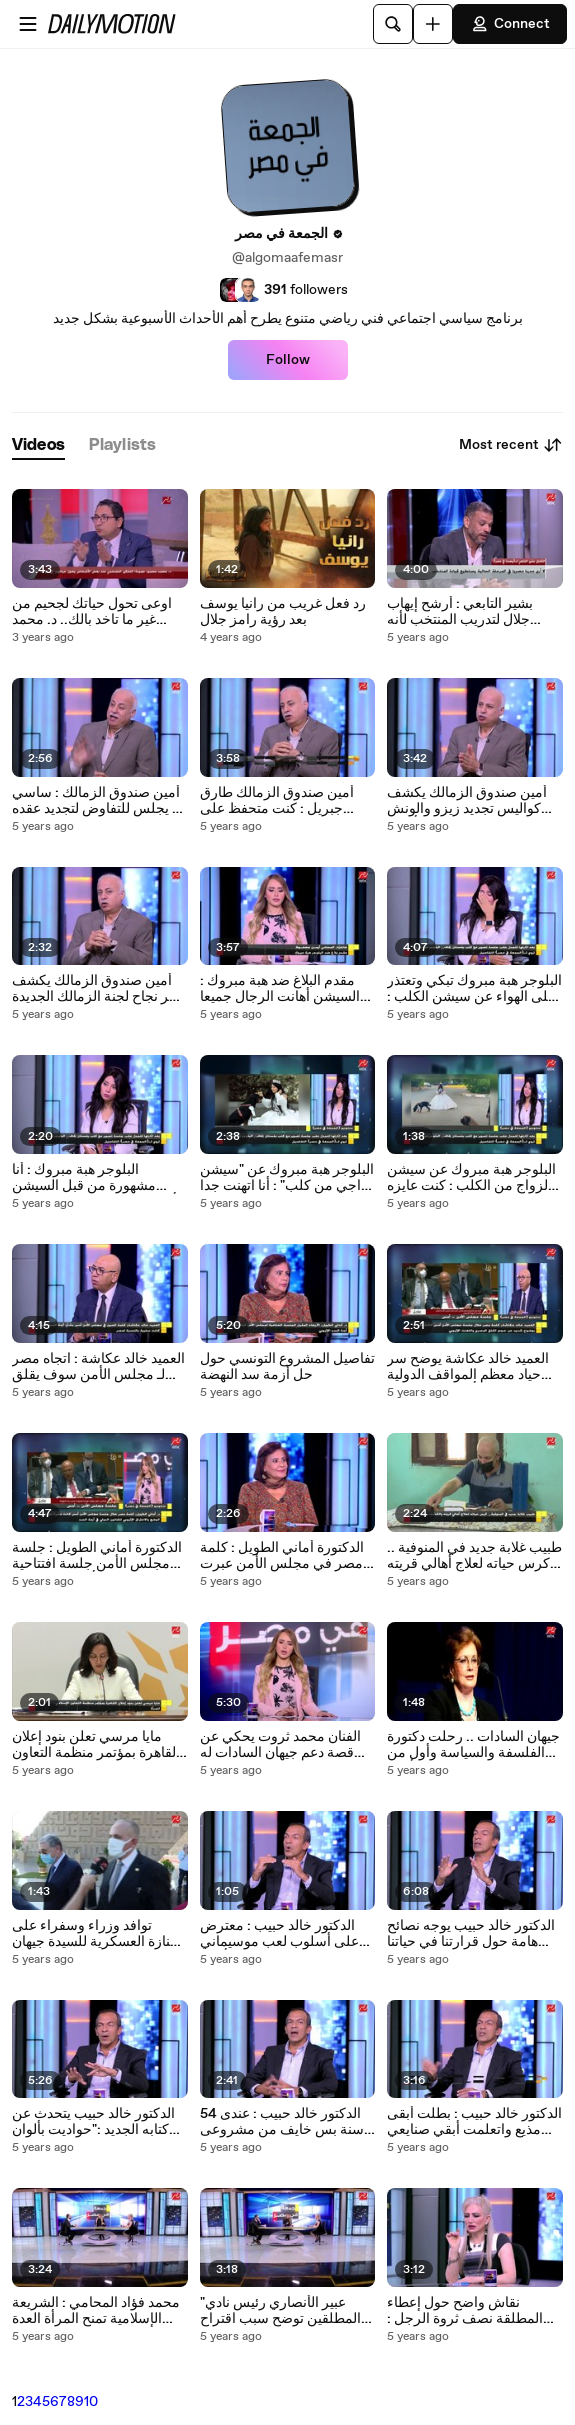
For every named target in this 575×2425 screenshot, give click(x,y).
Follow (288, 360)
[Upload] (433, 24)
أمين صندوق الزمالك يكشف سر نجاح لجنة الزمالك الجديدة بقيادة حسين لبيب (96, 989)
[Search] (393, 24)
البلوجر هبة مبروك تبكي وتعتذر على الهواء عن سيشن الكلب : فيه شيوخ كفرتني (474, 989)
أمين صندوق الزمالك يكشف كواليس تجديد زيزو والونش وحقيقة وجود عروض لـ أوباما (468, 801)
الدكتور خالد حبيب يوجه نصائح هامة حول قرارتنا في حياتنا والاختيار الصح (471, 1934)
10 (91, 2402)
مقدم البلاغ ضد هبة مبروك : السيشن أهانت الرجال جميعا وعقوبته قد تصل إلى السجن (280, 989)
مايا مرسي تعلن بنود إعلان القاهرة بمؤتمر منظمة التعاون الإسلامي (96, 1745)
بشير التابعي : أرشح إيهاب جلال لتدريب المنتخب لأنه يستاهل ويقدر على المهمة (460, 612)
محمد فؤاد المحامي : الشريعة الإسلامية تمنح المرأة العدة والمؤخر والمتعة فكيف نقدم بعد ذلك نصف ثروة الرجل (96, 2311)
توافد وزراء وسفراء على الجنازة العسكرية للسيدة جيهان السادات (99, 1934)
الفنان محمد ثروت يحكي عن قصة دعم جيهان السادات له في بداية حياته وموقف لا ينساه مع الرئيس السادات (286, 1745)
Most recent (511, 445)
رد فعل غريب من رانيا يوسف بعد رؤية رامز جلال (283, 612)
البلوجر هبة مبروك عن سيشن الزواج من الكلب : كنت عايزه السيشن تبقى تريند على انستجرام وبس (471, 1178)
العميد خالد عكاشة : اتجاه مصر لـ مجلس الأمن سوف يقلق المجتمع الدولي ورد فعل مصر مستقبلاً (98, 1367)
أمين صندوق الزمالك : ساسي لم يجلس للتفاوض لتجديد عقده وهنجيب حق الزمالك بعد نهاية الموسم (98, 801)
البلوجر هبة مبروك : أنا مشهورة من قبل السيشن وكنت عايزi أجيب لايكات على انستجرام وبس (94, 1178)
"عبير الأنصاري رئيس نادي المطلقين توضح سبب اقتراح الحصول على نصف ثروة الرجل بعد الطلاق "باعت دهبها (283, 2311)
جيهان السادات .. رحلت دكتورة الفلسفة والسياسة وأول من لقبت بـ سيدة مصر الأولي (473, 1745)
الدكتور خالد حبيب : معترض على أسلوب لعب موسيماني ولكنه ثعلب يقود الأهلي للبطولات (279, 1934)
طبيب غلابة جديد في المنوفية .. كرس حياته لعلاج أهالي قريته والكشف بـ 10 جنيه (474, 1556)
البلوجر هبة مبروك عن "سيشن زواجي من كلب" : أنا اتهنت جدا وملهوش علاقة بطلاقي (287, 1178)
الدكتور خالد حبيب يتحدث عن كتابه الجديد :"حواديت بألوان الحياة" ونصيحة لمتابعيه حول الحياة (93, 2122)
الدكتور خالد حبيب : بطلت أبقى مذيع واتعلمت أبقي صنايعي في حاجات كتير (474, 2122)
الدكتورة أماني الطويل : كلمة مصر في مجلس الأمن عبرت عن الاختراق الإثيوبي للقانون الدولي (282, 1556)
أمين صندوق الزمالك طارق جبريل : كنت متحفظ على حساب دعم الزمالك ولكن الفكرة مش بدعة (277, 801)
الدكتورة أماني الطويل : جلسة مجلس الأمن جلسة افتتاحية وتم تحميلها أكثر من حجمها (97, 1556)
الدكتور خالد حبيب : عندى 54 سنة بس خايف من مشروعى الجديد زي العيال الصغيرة (282, 2122)
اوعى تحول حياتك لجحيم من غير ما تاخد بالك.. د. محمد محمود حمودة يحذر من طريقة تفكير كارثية (97, 612)
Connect (510, 24)
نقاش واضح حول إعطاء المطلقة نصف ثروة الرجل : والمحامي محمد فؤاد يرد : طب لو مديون (474, 2311)
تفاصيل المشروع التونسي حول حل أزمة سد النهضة (287, 1367)
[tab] (38, 445)
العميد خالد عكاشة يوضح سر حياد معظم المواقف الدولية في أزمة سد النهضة (468, 1367)
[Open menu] (28, 24)
